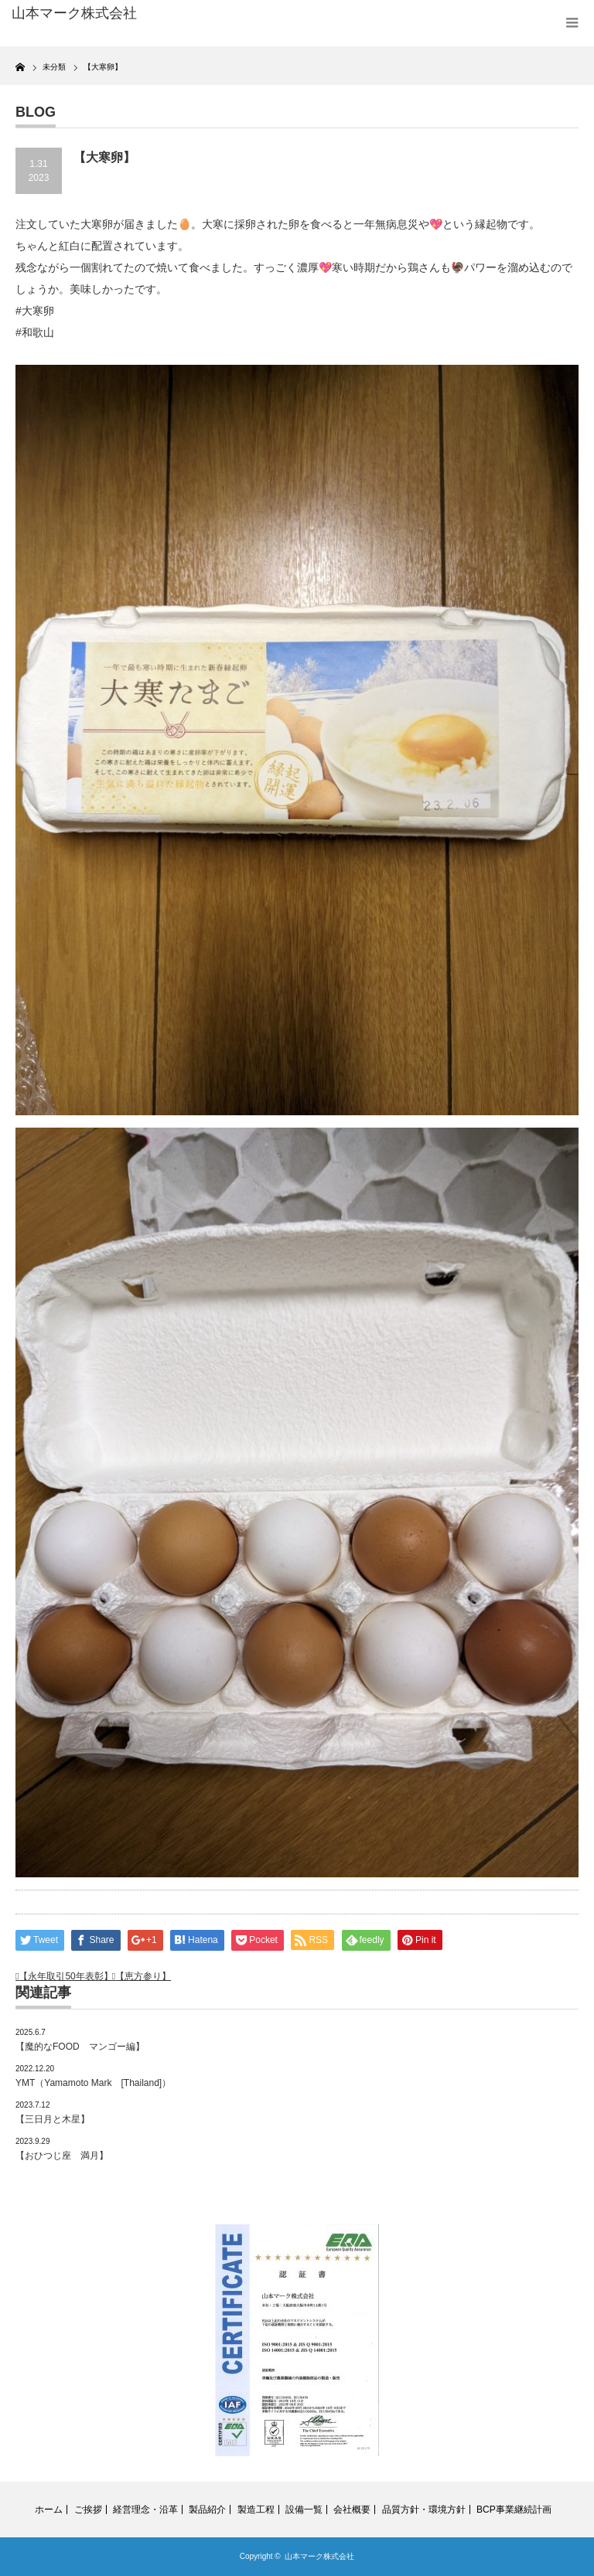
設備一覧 (304, 2509)
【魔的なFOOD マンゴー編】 (80, 2046)
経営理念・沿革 (145, 2509)
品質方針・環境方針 (424, 2509)
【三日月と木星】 (52, 2119)
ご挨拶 (88, 2509)
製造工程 (256, 2509)
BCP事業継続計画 (513, 2509)
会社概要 (351, 2509)
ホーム (49, 2509)
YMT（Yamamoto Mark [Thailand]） (93, 2082)
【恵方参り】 (143, 1976)
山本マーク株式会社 (319, 2556)
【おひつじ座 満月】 (61, 2155)
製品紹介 (207, 2509)
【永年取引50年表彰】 (65, 1976)
